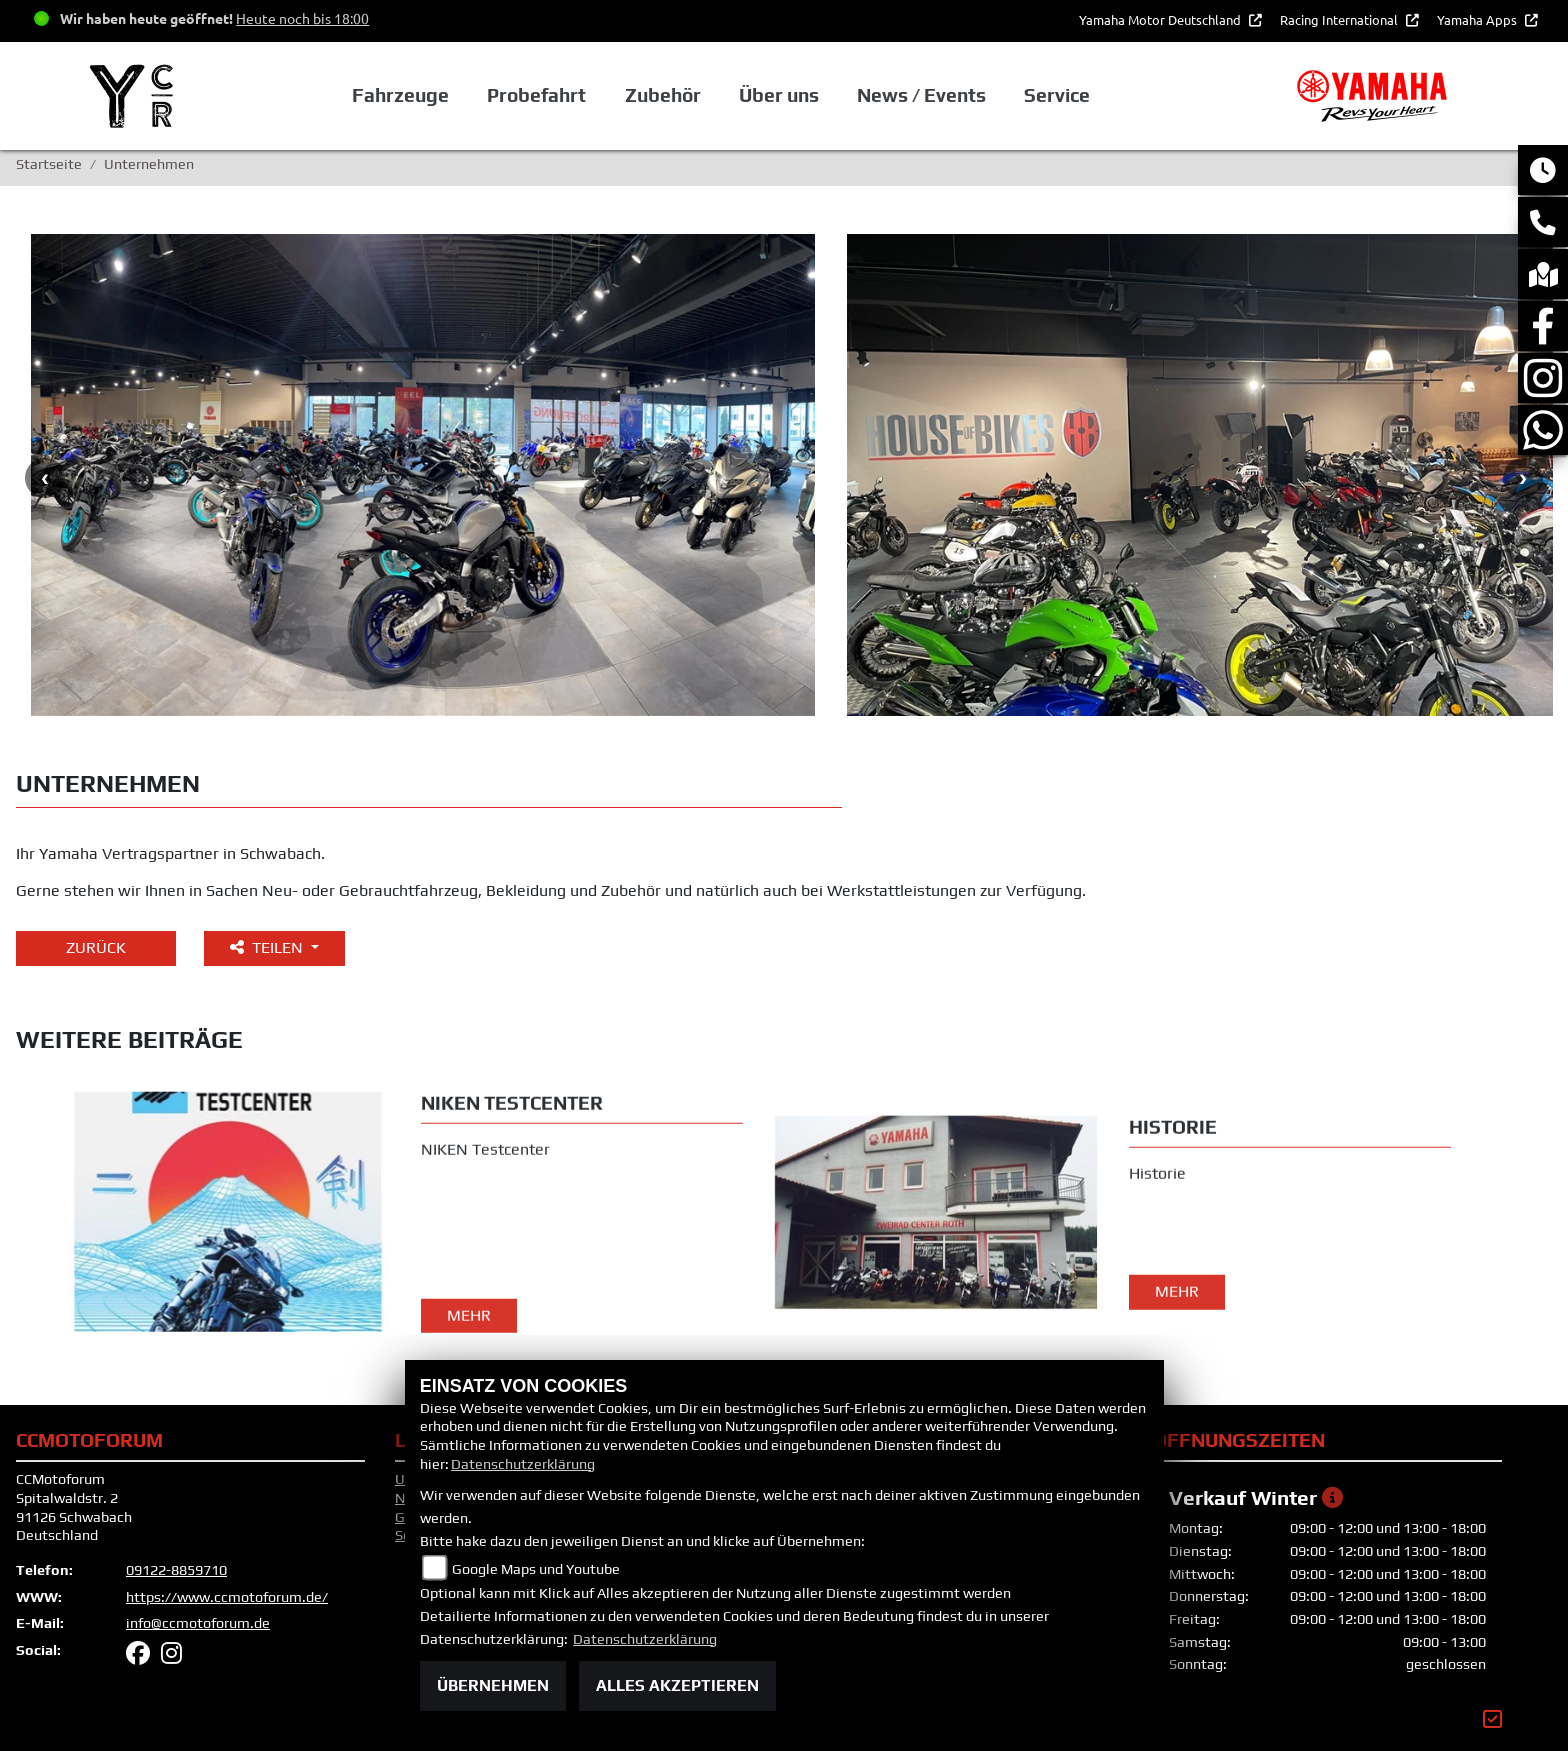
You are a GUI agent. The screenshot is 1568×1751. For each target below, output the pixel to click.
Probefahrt (536, 95)
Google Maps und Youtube (536, 1569)
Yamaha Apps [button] (1478, 19)
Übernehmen (493, 1685)
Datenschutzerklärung (523, 1464)
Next (1523, 478)
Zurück (96, 947)
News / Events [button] (921, 95)
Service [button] (1057, 95)
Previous (45, 478)
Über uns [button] (779, 95)
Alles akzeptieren (677, 1685)
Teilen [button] (268, 947)
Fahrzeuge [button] (400, 95)
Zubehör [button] (663, 95)
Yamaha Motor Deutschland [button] (1161, 19)
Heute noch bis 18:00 (302, 18)
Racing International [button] (1340, 19)
